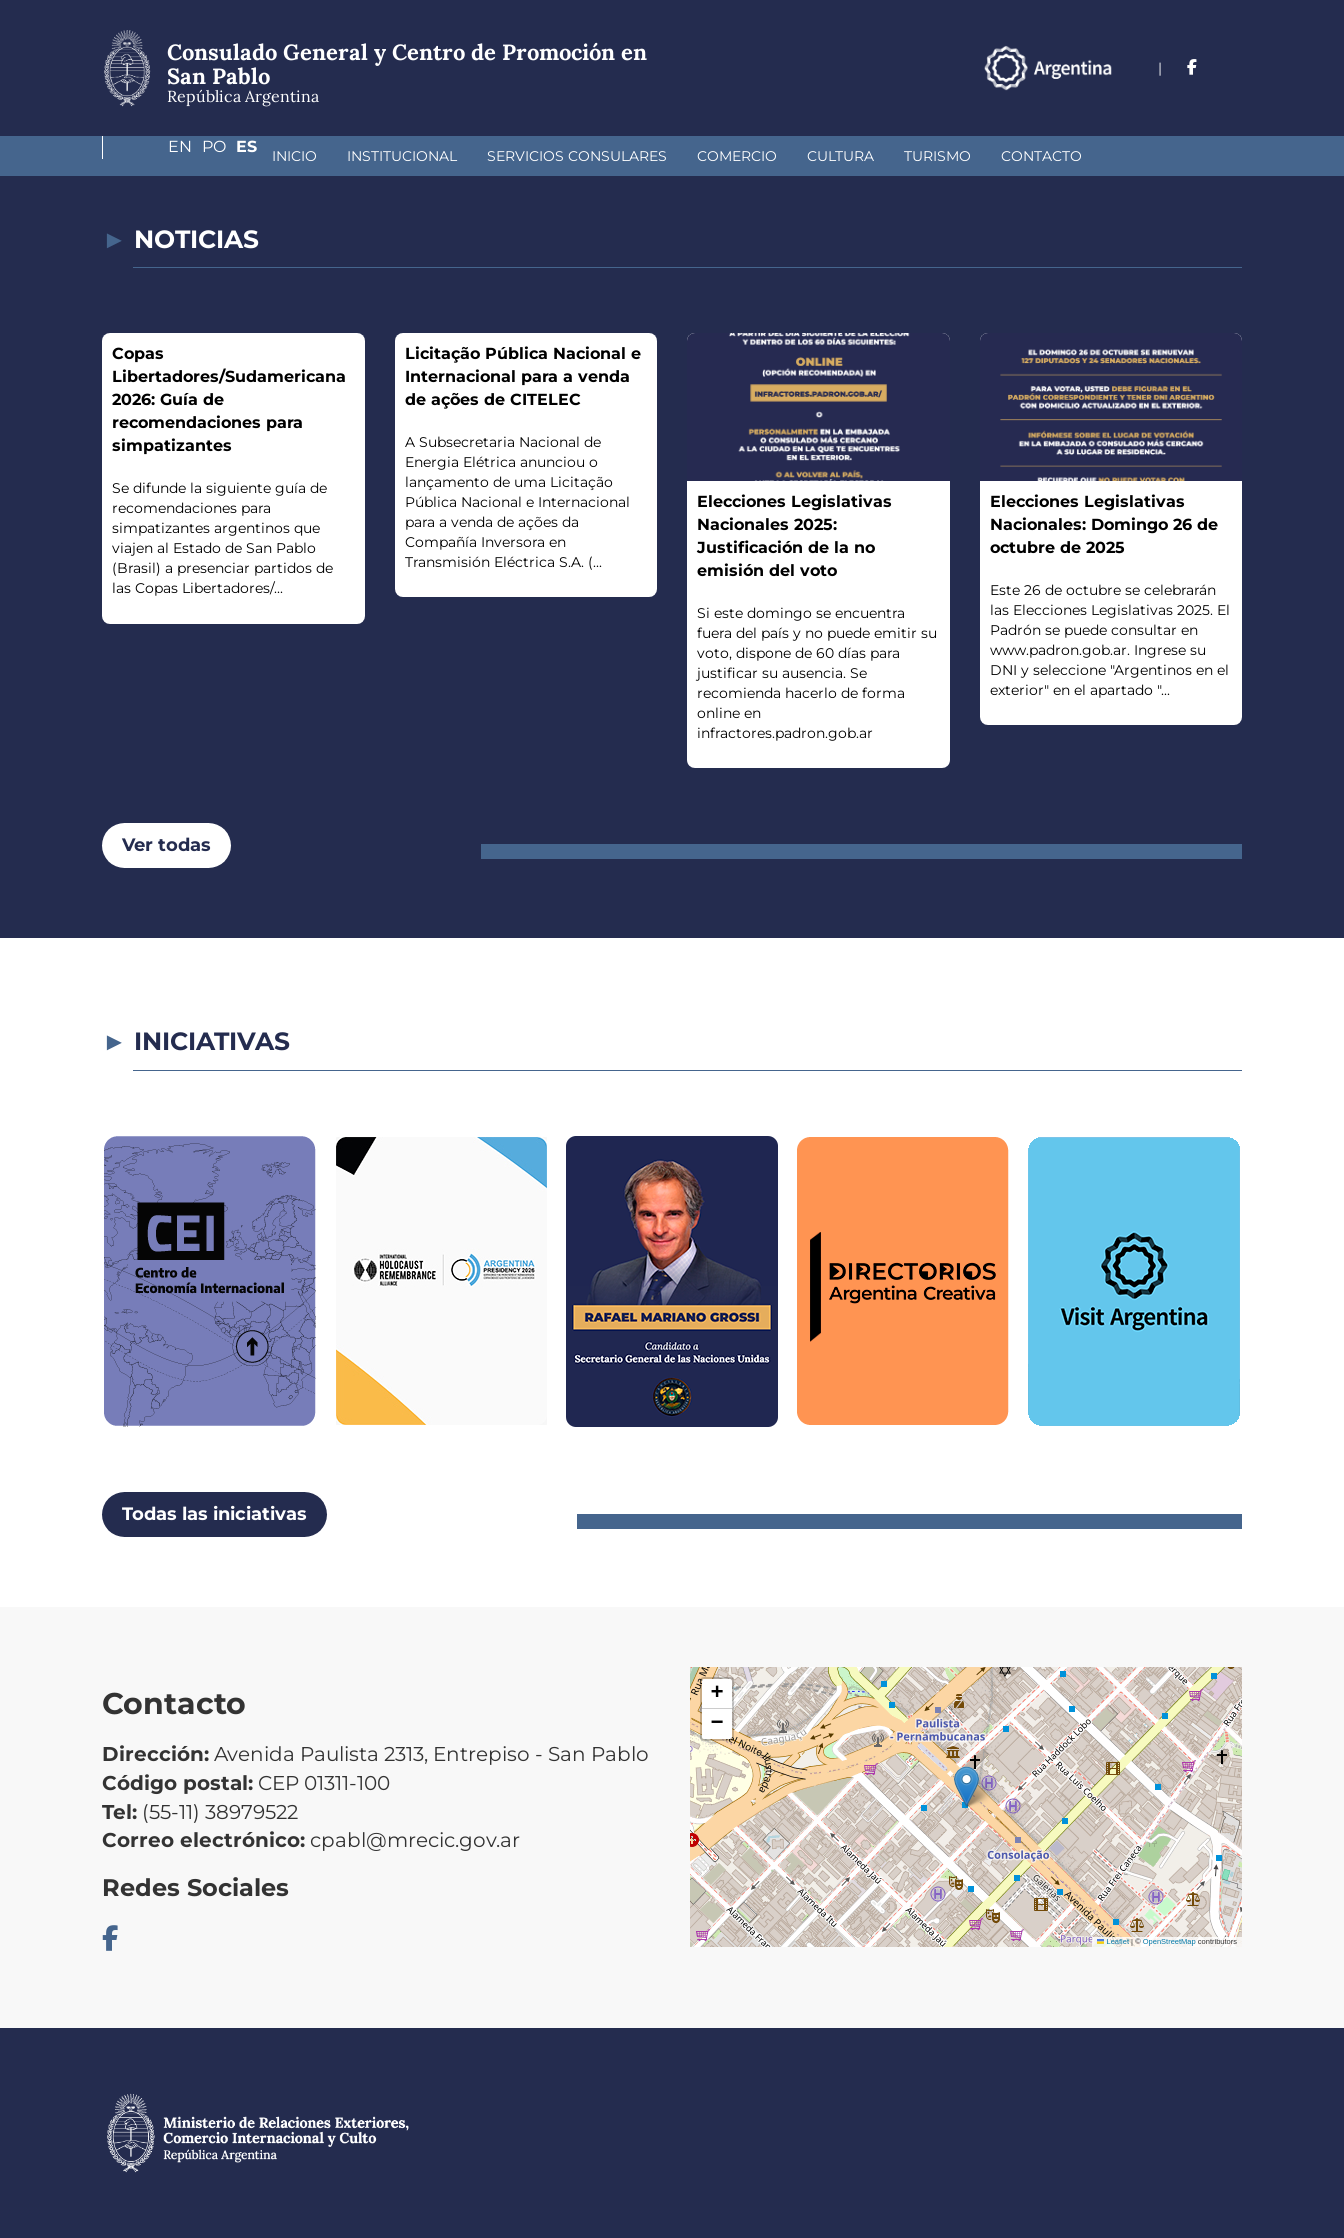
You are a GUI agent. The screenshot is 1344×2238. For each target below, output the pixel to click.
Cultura (700, 156)
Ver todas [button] (166, 845)
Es (1231, 67)
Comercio (597, 156)
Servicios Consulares (437, 156)
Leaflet (1113, 1941)
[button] (966, 1786)
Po (1191, 67)
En (1149, 67)
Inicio (154, 156)
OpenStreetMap (1169, 1941)
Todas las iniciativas (214, 1514)
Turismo (797, 156)
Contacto (901, 156)
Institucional (262, 156)
